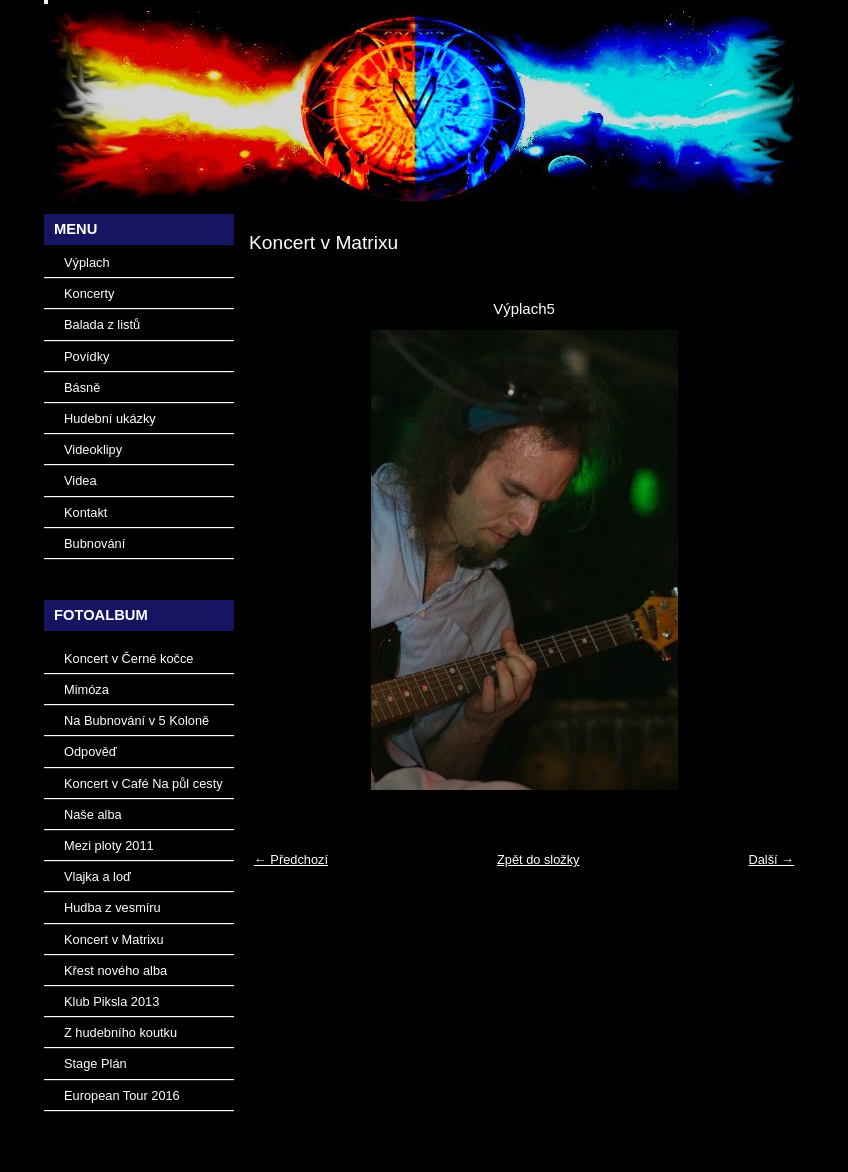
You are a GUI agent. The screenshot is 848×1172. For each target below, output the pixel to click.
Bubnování (94, 543)
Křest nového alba (115, 970)
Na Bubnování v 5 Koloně (136, 720)
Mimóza (86, 689)
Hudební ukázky (110, 418)
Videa (80, 480)
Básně (82, 387)
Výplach (87, 262)
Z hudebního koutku (120, 1032)
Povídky (87, 356)
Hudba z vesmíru (112, 907)
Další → (771, 859)
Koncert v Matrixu (114, 939)
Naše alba (93, 814)
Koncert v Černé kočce (128, 658)
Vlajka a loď (97, 876)
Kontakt (85, 512)
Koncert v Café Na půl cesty (143, 783)
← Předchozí (291, 859)
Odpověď (90, 751)
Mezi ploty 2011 (109, 845)
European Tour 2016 (122, 1095)
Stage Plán (95, 1063)
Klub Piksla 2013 (111, 1001)
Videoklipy (93, 449)
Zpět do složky (538, 859)
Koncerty (89, 293)
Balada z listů (102, 324)
